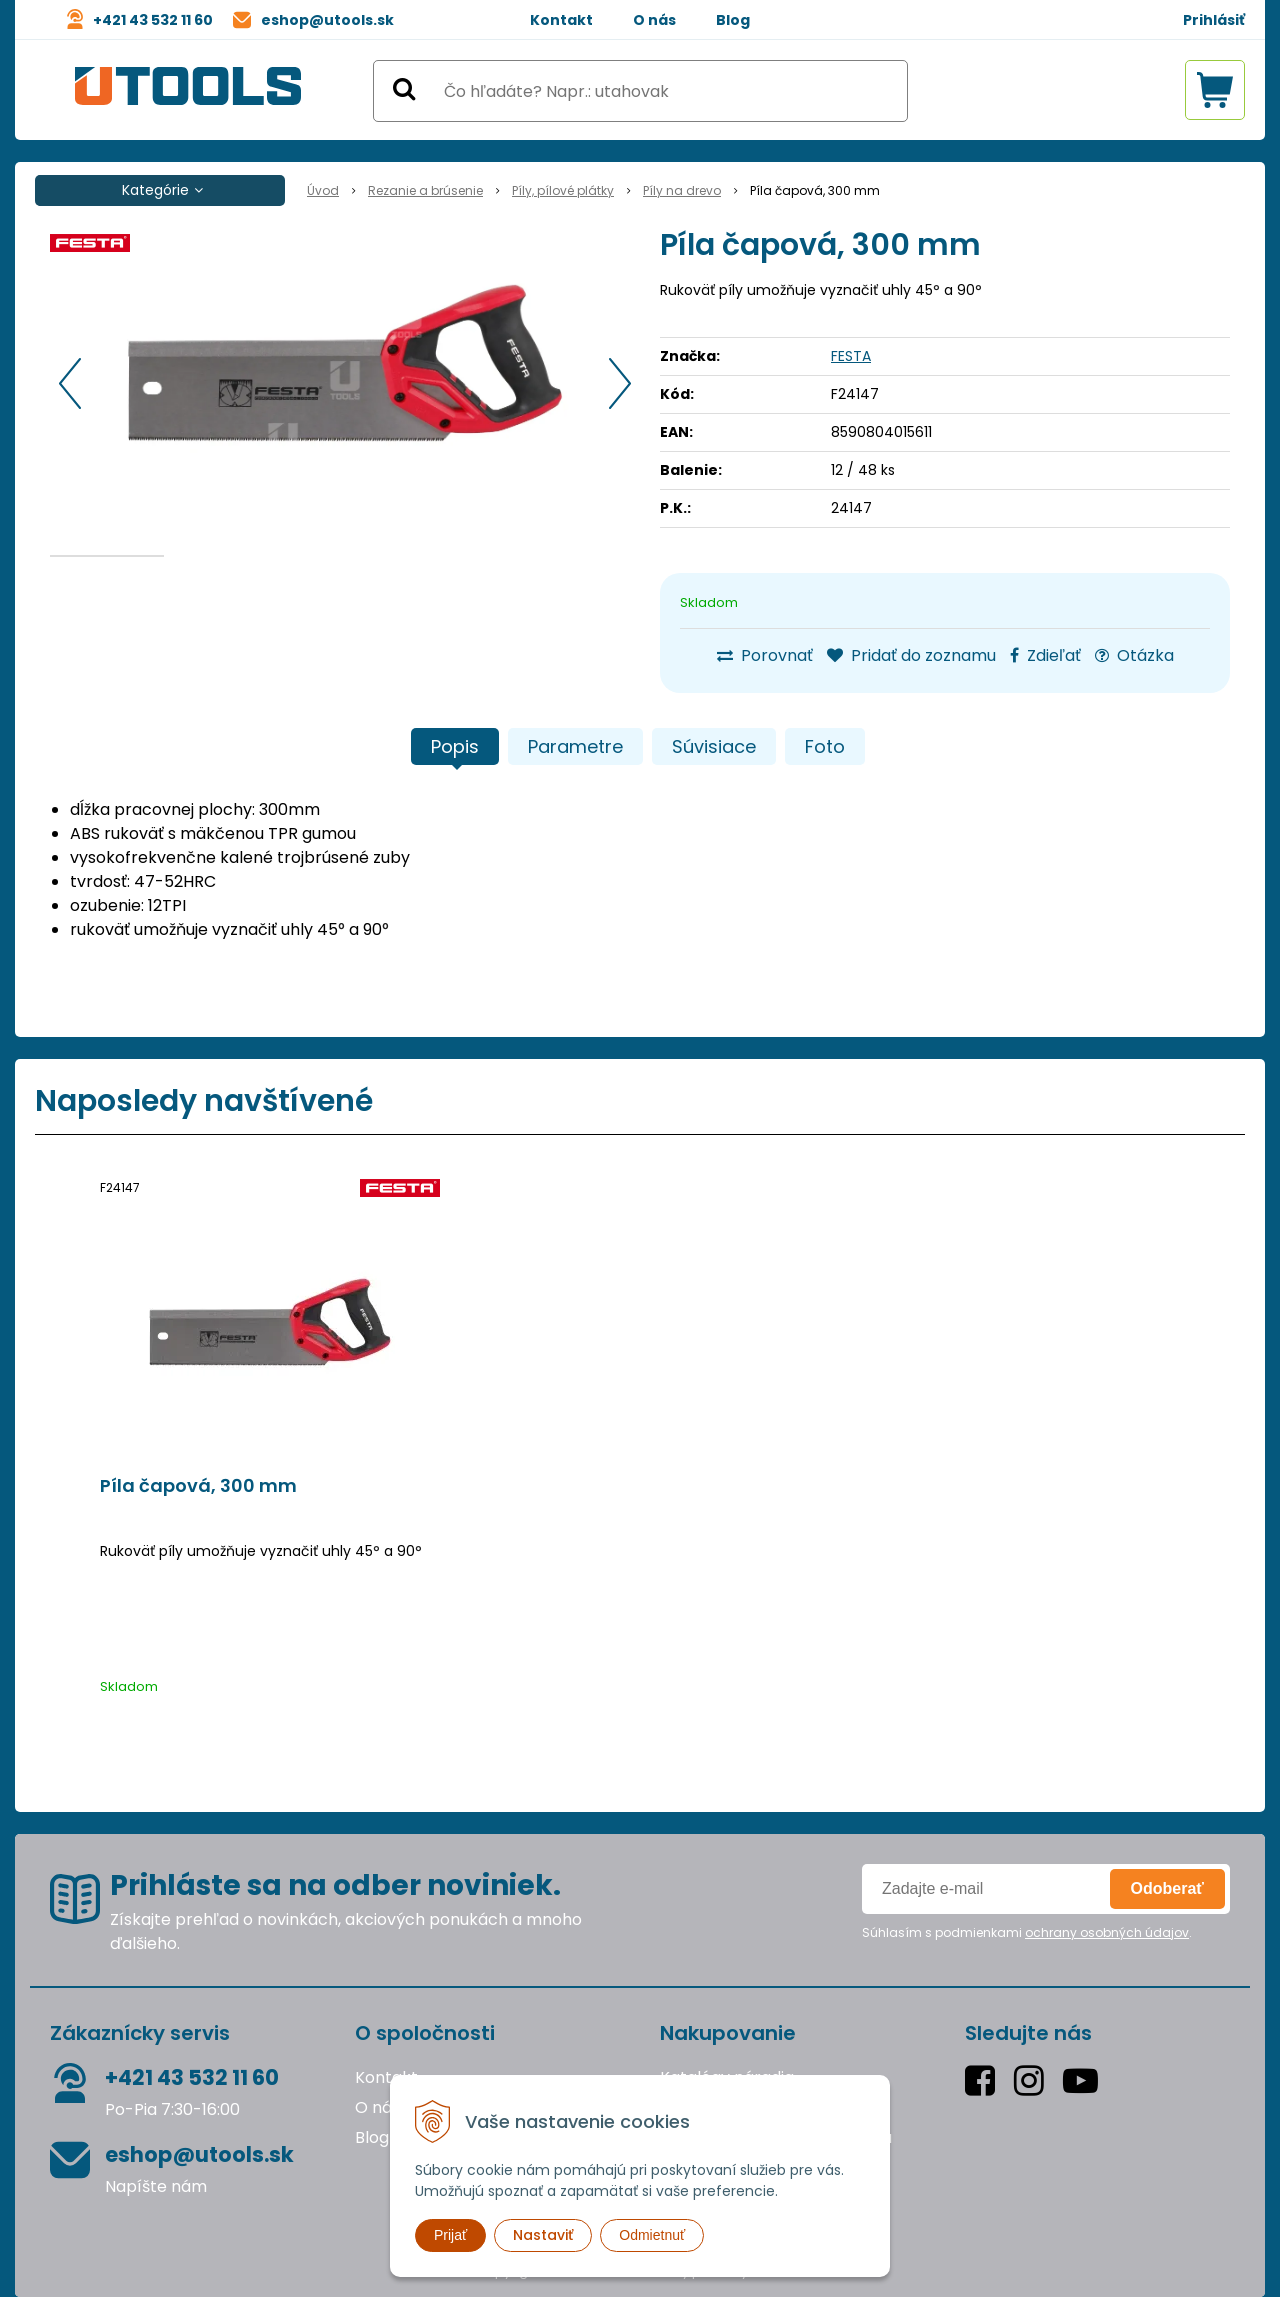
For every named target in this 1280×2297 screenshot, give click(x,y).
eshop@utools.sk (327, 20)
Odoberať (1167, 1888)
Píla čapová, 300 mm (198, 1486)
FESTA (851, 356)
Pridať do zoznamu (911, 655)
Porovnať (765, 655)
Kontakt (561, 20)
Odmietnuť (652, 2235)
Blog (733, 20)
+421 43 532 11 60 (153, 20)
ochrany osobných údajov (1107, 1932)
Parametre (575, 746)
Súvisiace (714, 746)
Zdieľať (1045, 655)
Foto (825, 746)
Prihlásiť (1214, 20)
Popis (455, 746)
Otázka (1134, 655)
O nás (654, 20)
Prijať (450, 2235)
